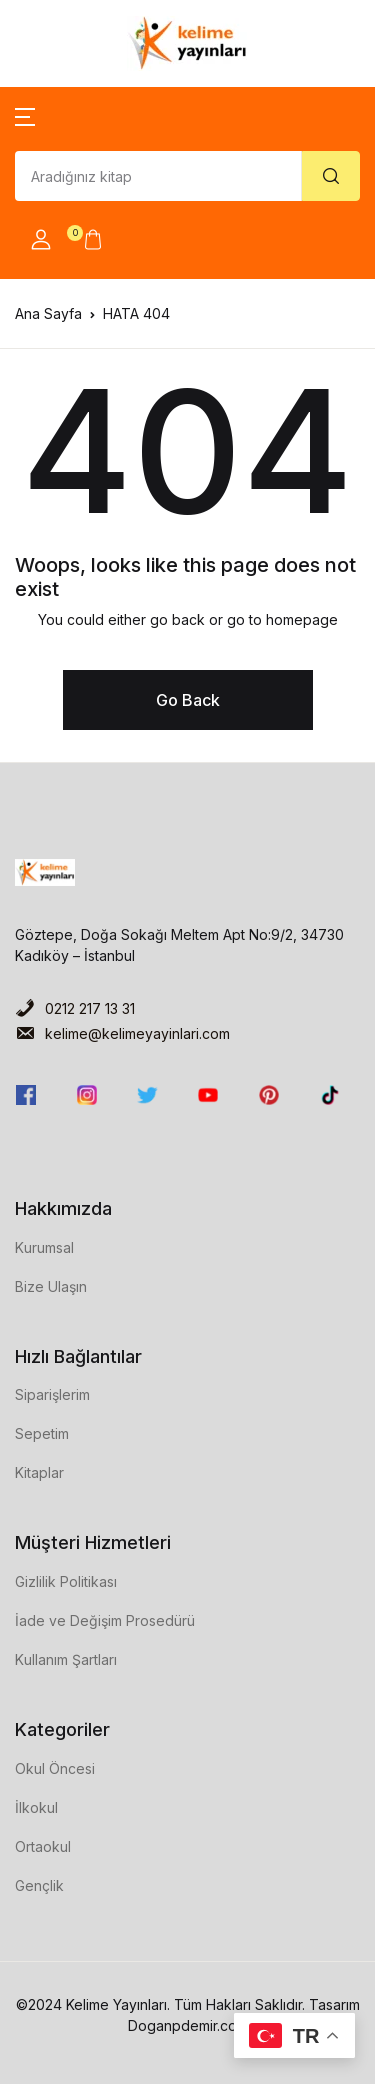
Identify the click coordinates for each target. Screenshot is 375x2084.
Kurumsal (44, 1247)
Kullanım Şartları (66, 1659)
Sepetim (42, 1433)
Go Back (188, 700)
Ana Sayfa (48, 313)
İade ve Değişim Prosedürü (105, 1620)
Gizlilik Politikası (66, 1581)
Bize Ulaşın (51, 1286)
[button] (25, 115)
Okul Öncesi (55, 1768)
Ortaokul (43, 1846)
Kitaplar (39, 1472)
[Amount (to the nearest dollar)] (158, 176)
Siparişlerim (52, 1394)
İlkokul (36, 1807)
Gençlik (39, 1885)
